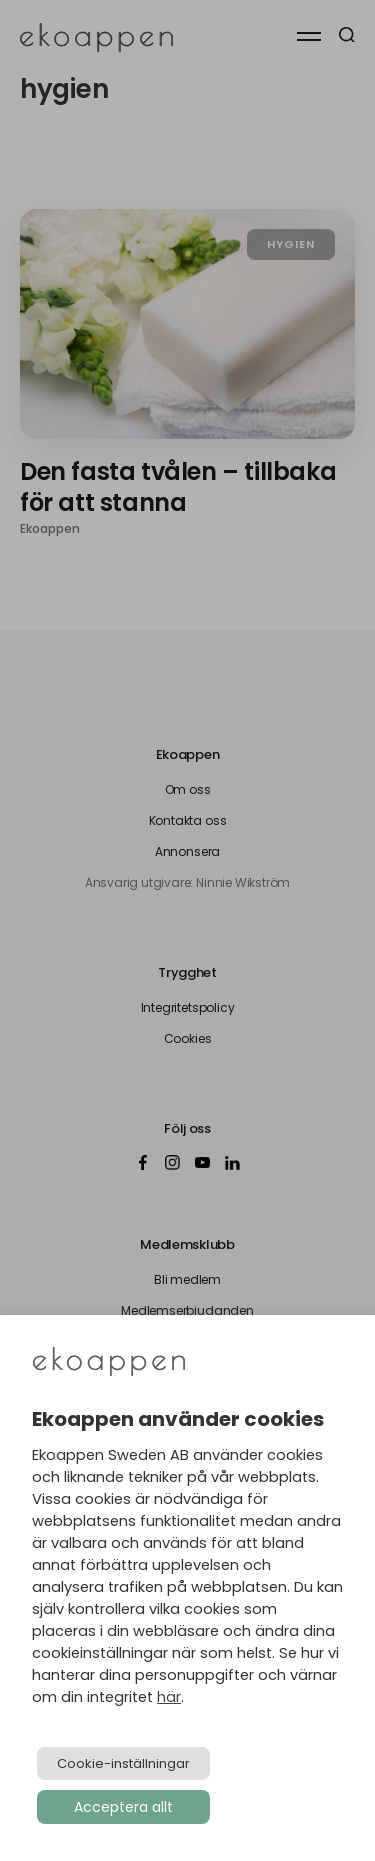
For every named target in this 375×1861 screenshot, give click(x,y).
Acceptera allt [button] (123, 1807)
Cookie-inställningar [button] (123, 1763)
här (169, 1697)
